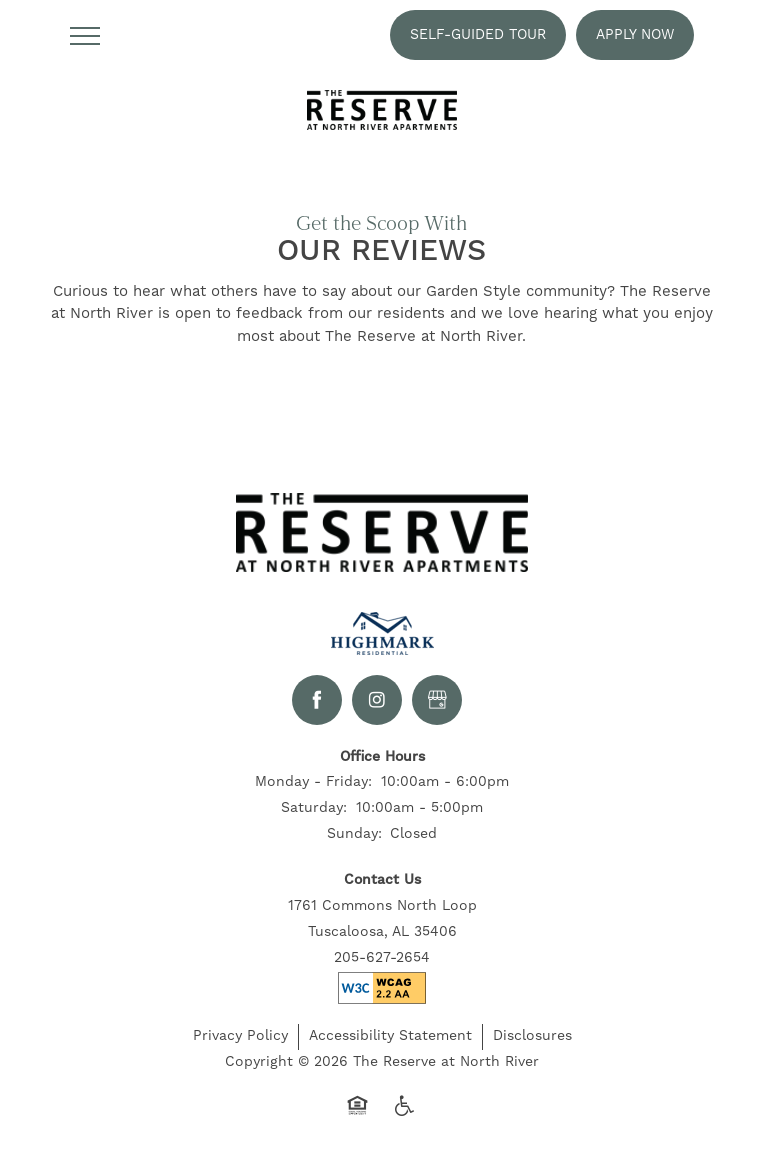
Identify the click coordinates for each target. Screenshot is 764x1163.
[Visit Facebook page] (317, 704)
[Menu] (85, 35)
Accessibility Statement (390, 1040)
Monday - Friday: (313, 787)
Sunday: (354, 839)
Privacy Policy (240, 1040)
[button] (478, 35)
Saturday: (314, 813)
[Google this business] (437, 704)
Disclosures (532, 1040)
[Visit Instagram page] (377, 704)
